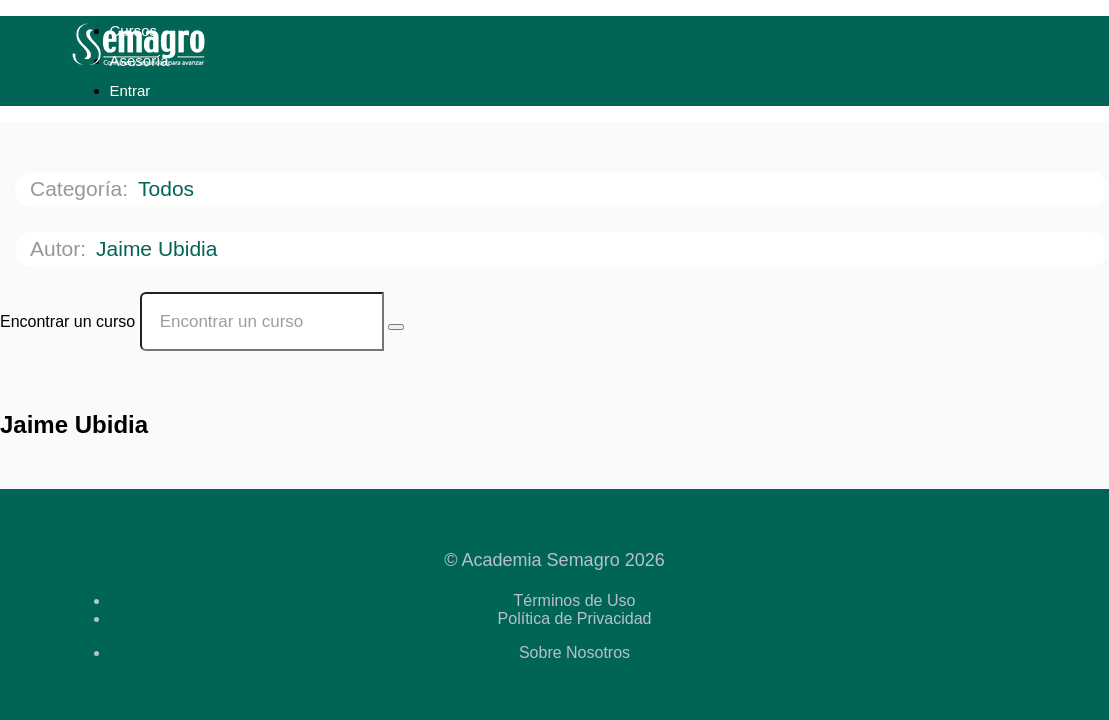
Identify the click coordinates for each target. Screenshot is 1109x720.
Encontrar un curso (67, 321)
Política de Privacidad (575, 618)
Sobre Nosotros (574, 652)
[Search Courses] (396, 327)
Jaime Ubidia (159, 248)
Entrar (130, 90)
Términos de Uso (575, 600)
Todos (169, 188)
